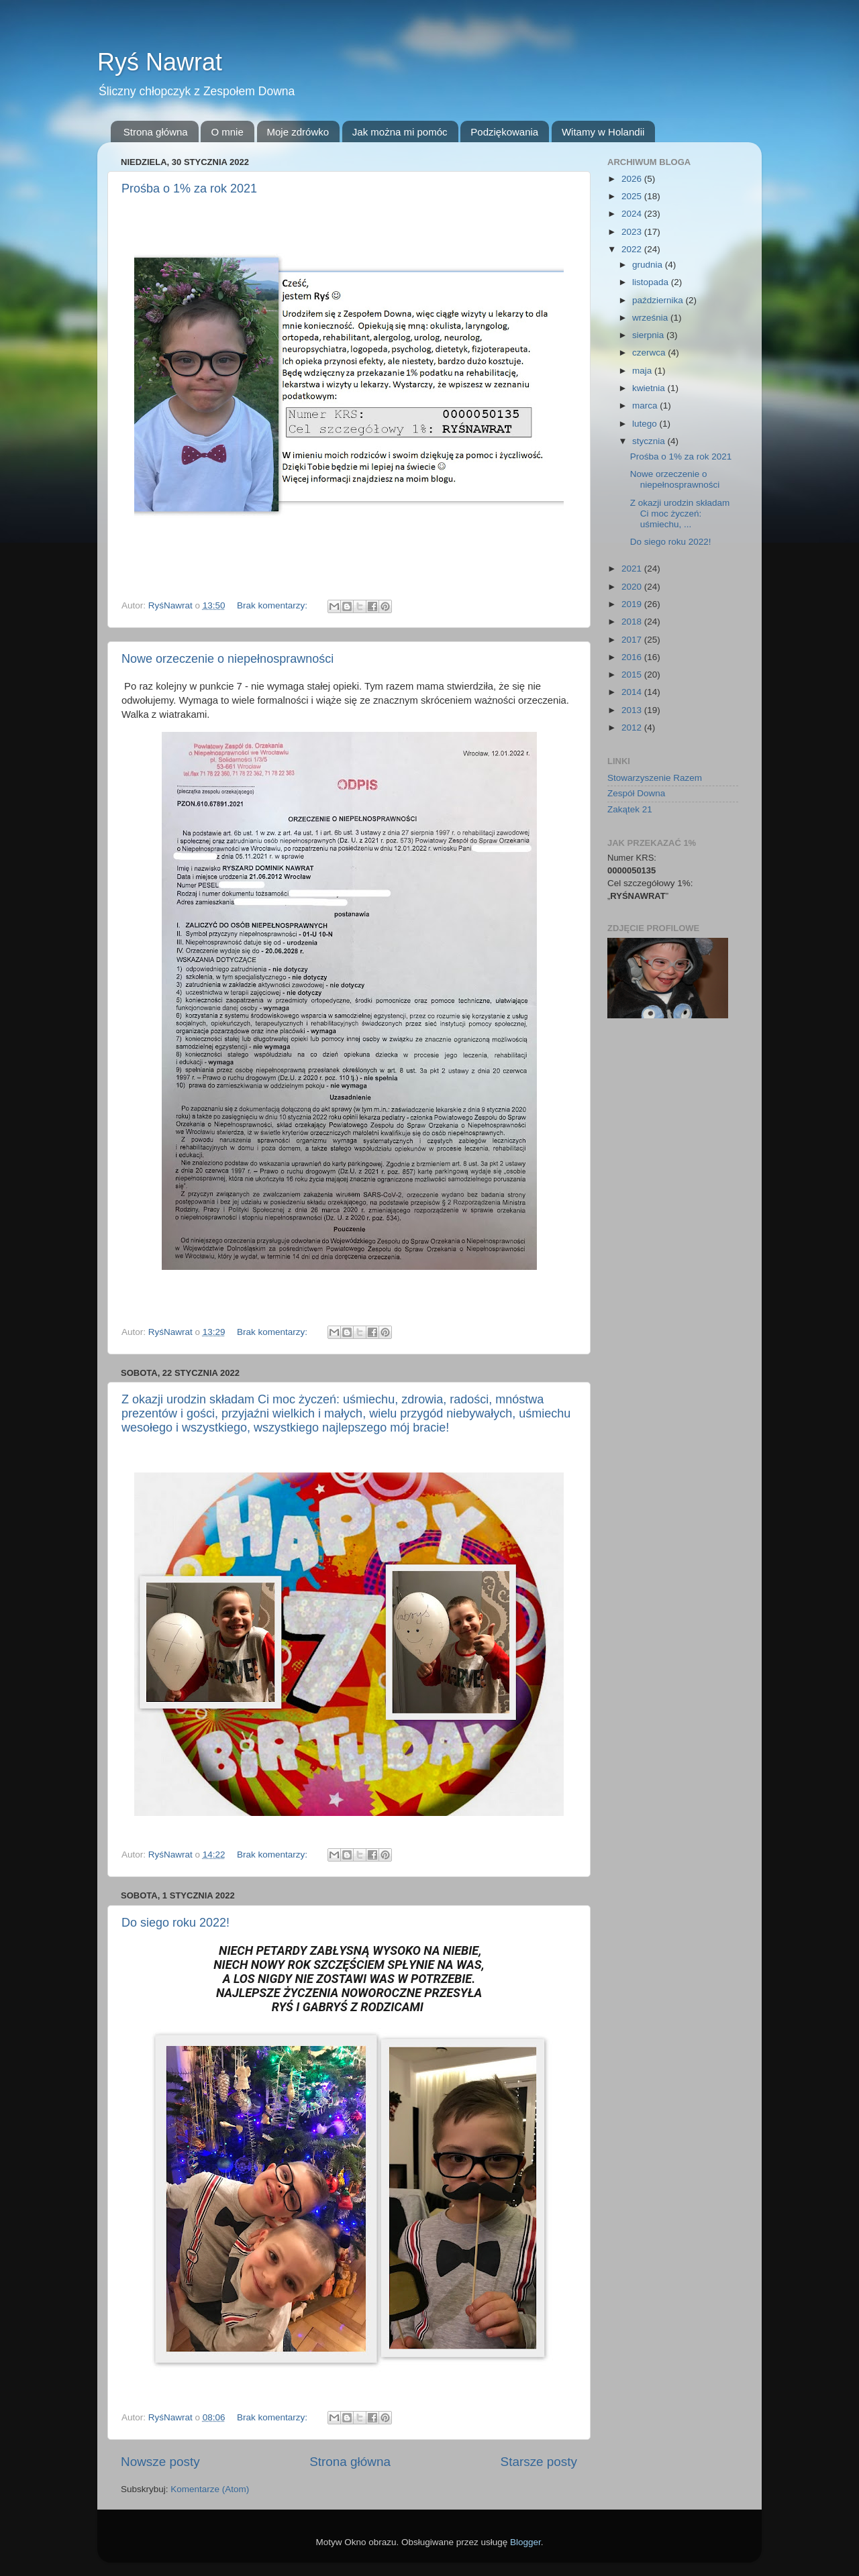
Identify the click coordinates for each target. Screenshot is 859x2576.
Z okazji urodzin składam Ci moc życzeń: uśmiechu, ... (680, 513)
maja (643, 371)
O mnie (227, 132)
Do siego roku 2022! (175, 1922)
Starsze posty (539, 2462)
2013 (632, 710)
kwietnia (650, 388)
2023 (632, 232)
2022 (632, 249)
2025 (632, 196)
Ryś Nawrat (159, 62)
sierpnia (649, 335)
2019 (632, 604)
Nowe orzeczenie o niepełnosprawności (227, 658)
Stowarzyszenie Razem (654, 778)
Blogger (525, 2542)
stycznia (650, 441)
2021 (632, 569)
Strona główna (155, 132)
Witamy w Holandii (603, 132)
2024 (632, 214)
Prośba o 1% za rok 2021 (189, 188)
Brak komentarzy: (273, 605)
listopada (651, 282)
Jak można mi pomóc (400, 132)
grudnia (648, 265)
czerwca (650, 352)
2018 (632, 621)
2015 (632, 674)
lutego (646, 424)
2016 (632, 657)
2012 (632, 727)
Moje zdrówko (298, 132)
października (659, 300)
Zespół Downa (636, 793)
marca (646, 405)
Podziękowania (504, 132)
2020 (632, 587)
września (651, 318)
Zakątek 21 (629, 809)
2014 (632, 692)
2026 (632, 179)
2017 (632, 640)
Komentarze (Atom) (209, 2489)
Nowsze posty (160, 2462)
